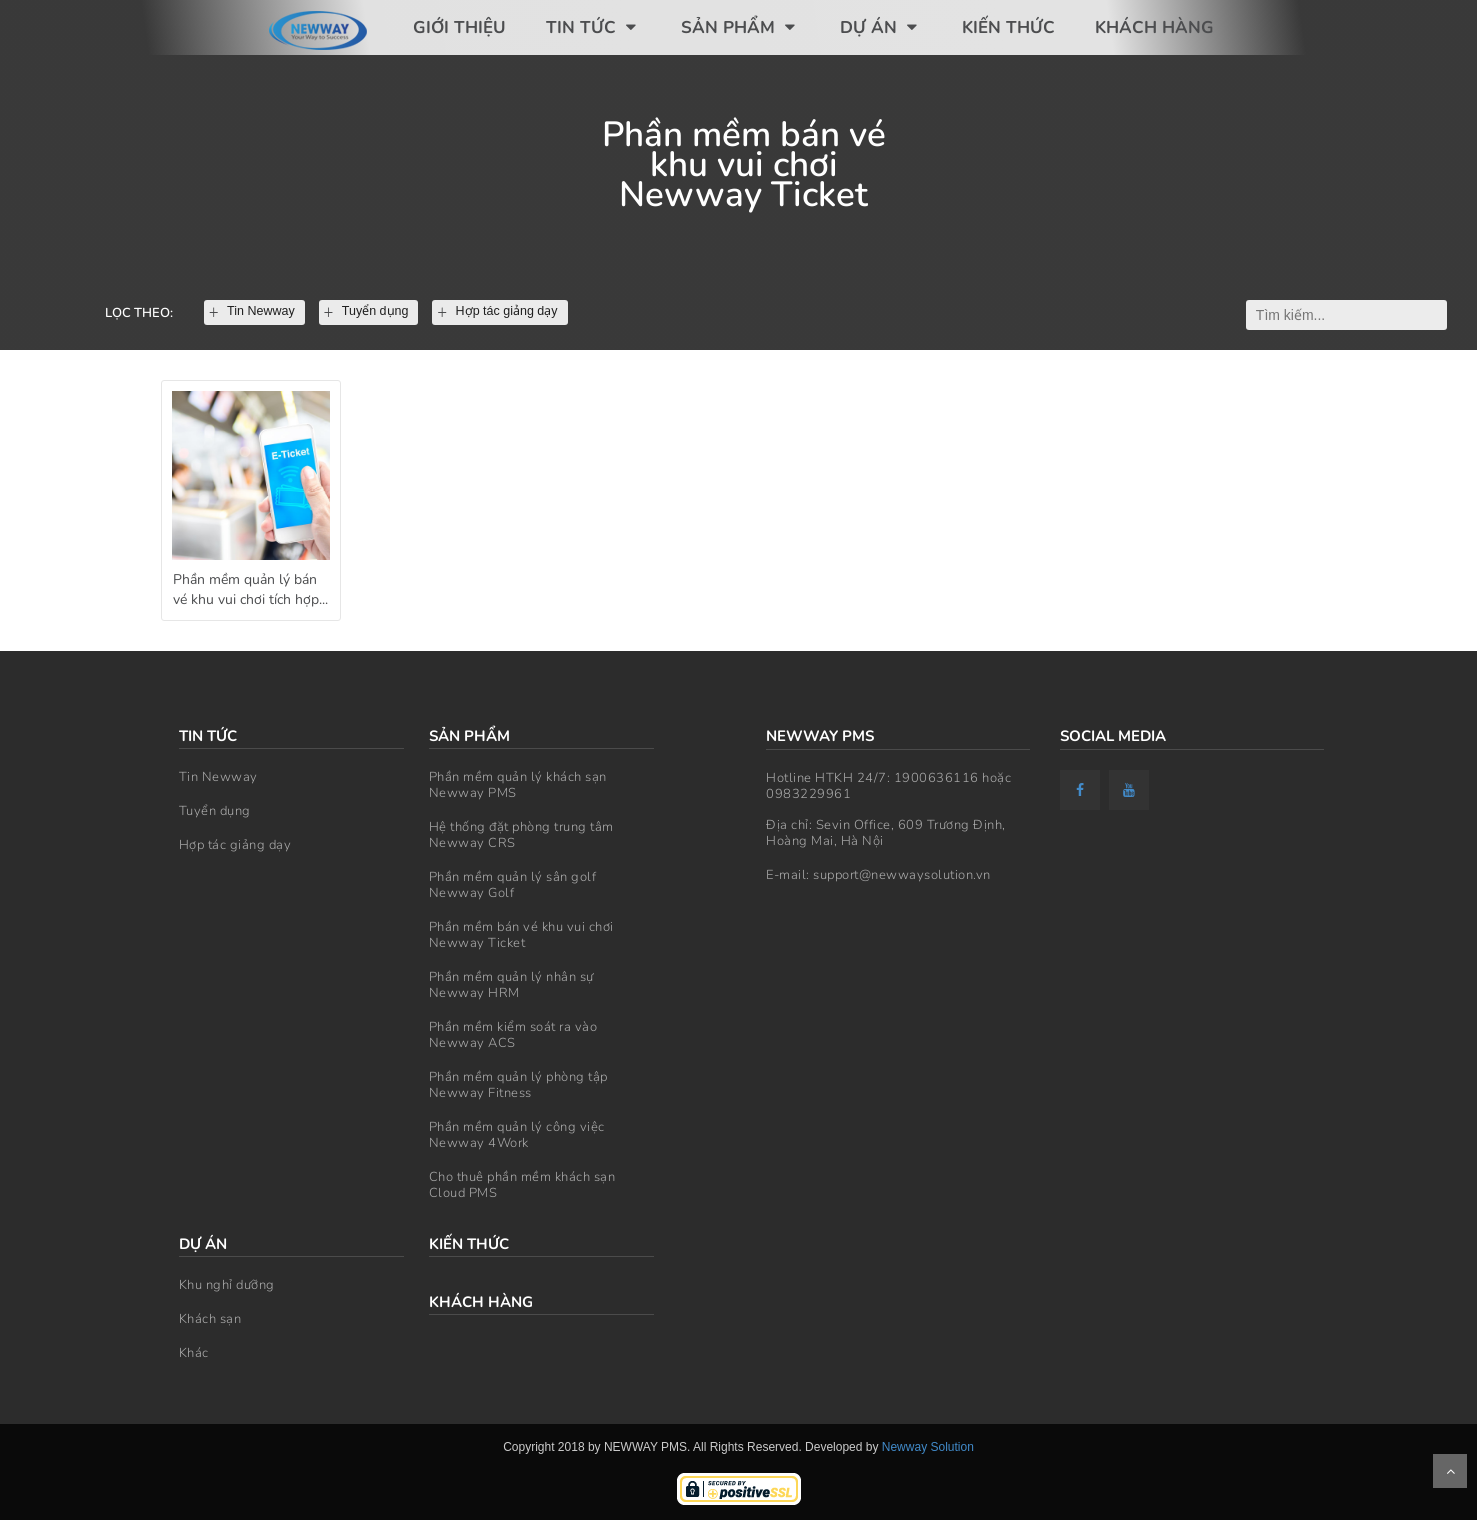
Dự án (881, 27)
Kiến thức (1008, 27)
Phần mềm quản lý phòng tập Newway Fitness (518, 1085)
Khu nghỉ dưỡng (227, 1285)
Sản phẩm (740, 27)
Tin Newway (218, 777)
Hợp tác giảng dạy (235, 845)
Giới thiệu (459, 27)
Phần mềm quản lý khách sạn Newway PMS (518, 785)
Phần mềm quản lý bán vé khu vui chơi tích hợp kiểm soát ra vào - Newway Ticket (246, 592)
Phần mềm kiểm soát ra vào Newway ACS (513, 1035)
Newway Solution (928, 1447)
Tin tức (593, 27)
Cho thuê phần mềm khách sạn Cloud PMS (522, 1185)
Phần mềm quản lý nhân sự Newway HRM (511, 985)
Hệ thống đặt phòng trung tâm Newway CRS (521, 835)
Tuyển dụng (215, 811)
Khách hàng (1154, 27)
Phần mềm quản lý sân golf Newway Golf (513, 885)
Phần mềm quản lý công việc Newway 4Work (517, 1135)
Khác (194, 1353)
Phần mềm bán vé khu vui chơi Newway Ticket (521, 935)
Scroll (1450, 1471)
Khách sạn (210, 1319)
